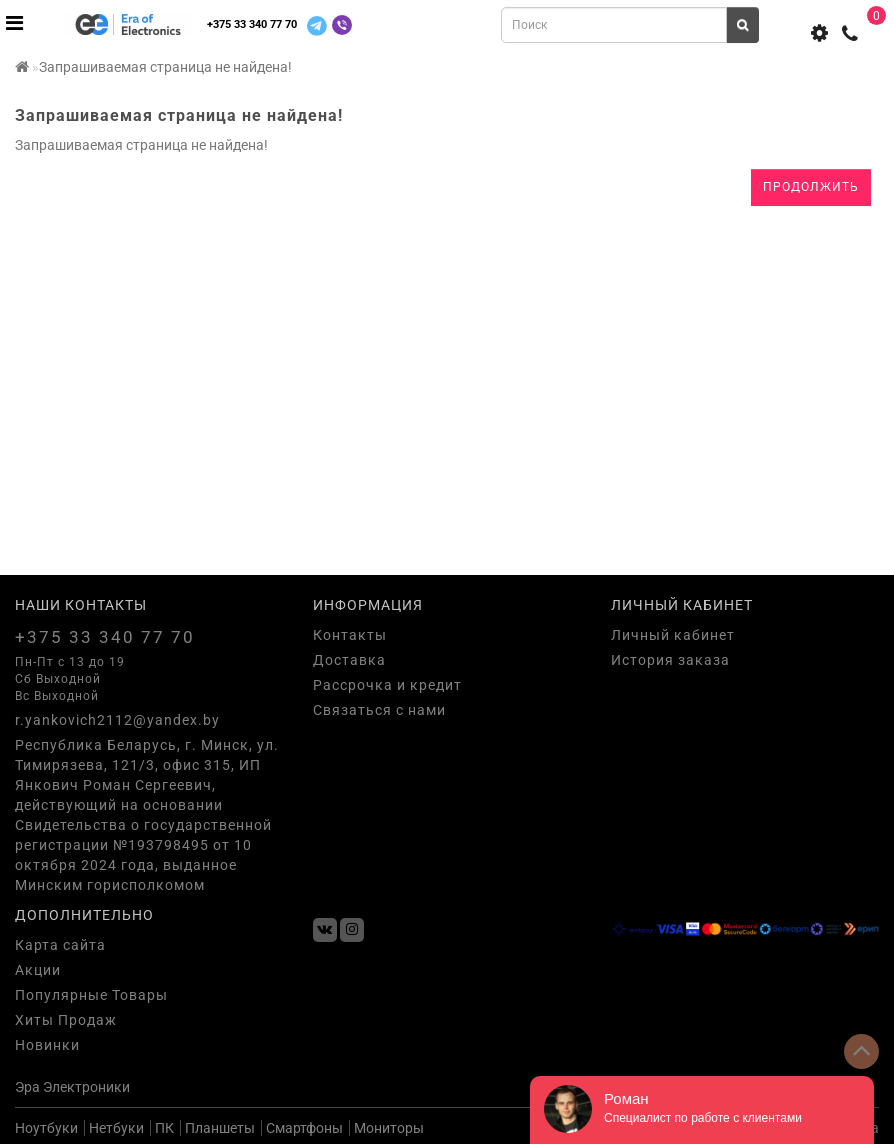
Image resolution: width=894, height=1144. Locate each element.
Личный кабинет (673, 635)
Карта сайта (60, 945)
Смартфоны (304, 1128)
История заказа (670, 660)
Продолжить (811, 187)
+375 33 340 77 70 (252, 24)
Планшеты (220, 1128)
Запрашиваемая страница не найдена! (165, 67)
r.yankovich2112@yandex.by (117, 720)
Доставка (349, 660)
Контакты (350, 635)
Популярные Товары (91, 995)
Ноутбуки (46, 1128)
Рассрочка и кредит (387, 685)
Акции (38, 970)
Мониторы (389, 1128)
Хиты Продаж (66, 1020)
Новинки (47, 1045)
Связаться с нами (379, 710)
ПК (164, 1128)
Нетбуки (116, 1128)
